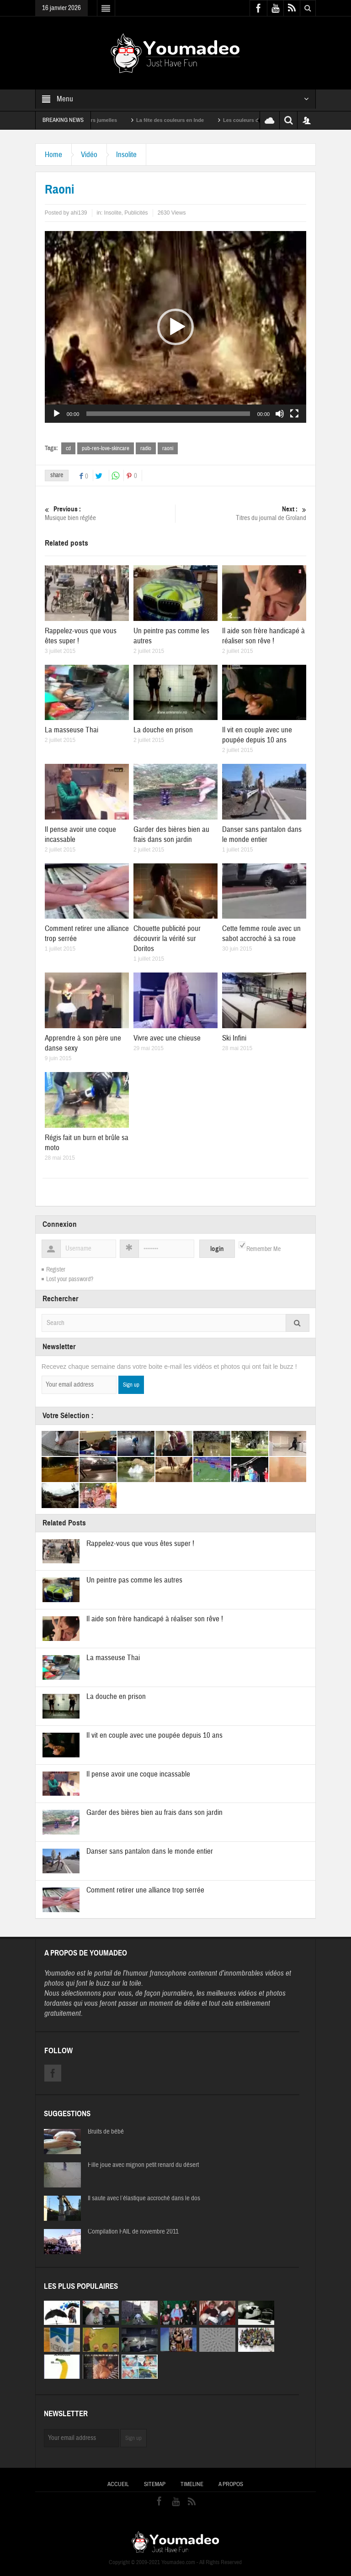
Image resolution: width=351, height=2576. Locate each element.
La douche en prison (163, 730)
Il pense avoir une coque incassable (138, 1774)
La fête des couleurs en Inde (184, 120)
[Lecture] (56, 413)
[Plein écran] (294, 413)
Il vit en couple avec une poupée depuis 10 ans (257, 735)
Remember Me (263, 1249)
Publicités (136, 213)
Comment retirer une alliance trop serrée (145, 1890)
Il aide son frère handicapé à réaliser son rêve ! (263, 636)
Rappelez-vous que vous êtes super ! (140, 1543)
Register (55, 1270)
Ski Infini (234, 1038)
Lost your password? (69, 1279)
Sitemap (154, 2484)
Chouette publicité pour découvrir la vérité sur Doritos (167, 938)
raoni (167, 448)
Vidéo (89, 154)
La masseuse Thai (71, 730)
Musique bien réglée (110, 513)
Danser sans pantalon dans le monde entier (262, 834)
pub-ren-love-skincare (105, 448)
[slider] (168, 413)
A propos (230, 2484)
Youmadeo (59, 1973)
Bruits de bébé (106, 2132)
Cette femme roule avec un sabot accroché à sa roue (261, 933)
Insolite (126, 154)
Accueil (118, 2484)
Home (53, 154)
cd (68, 448)
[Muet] (279, 413)
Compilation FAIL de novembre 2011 (133, 2232)
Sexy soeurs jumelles (105, 120)
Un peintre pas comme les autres (134, 1580)
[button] (175, 327)
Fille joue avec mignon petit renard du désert (143, 2165)
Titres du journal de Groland (241, 513)
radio (145, 448)
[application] (175, 327)
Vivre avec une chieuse (167, 1038)
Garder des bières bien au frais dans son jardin (171, 834)
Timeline (192, 2484)
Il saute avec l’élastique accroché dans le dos (144, 2198)
